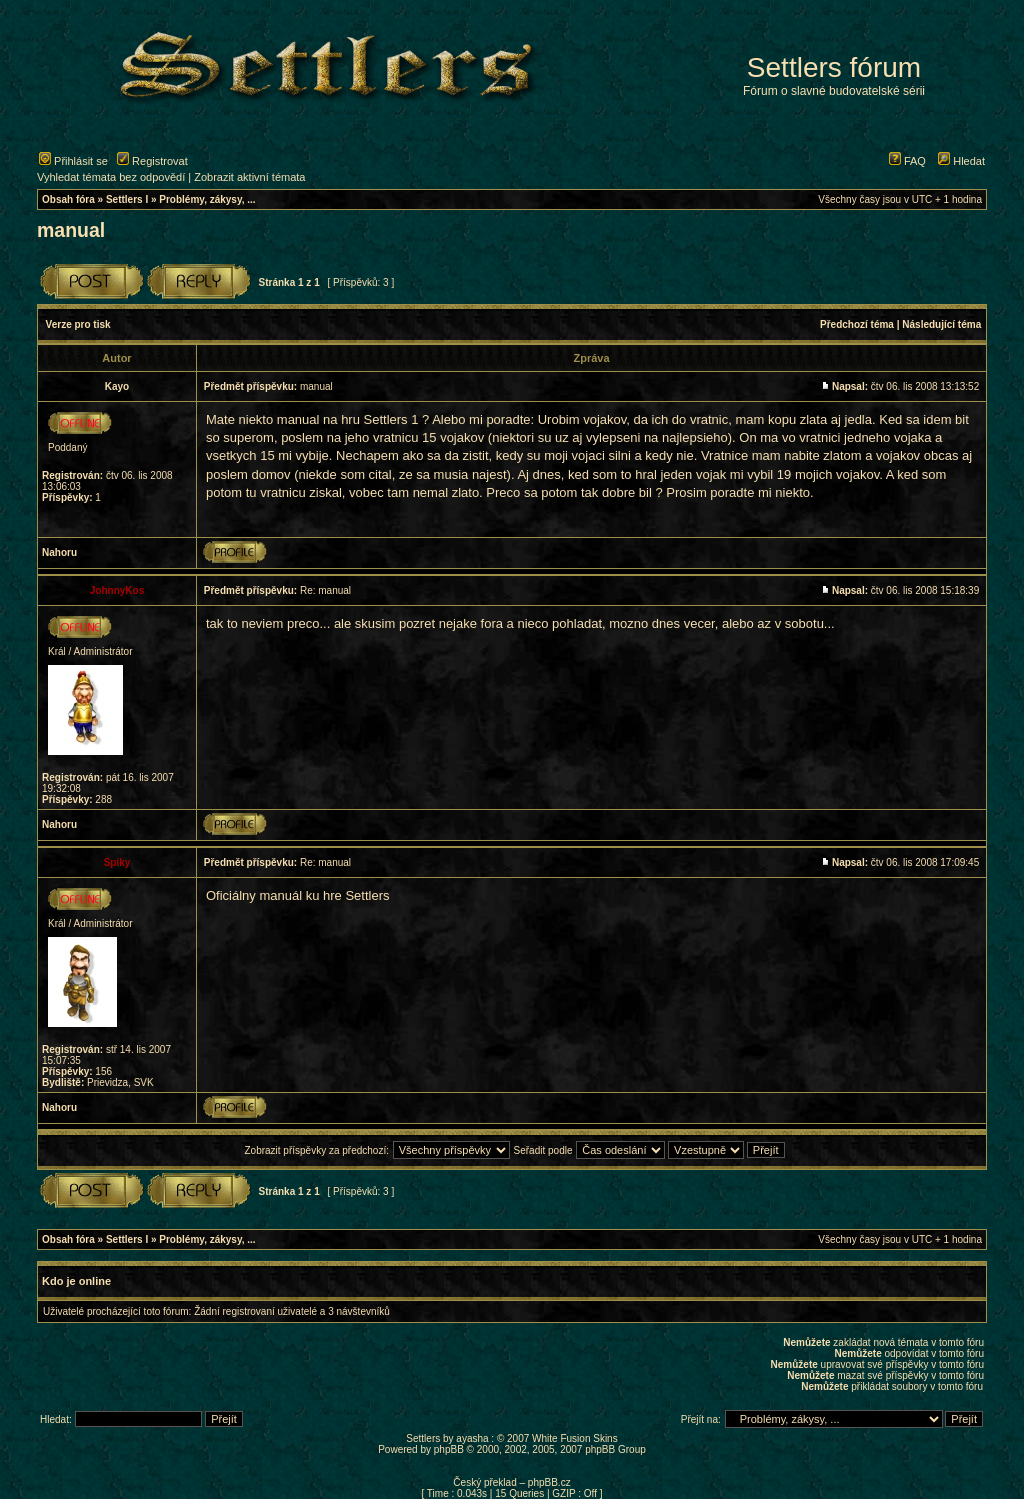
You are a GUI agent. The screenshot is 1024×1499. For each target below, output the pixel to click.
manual (71, 230)
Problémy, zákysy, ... (207, 199)
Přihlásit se (73, 161)
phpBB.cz (549, 1482)
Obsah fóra (68, 199)
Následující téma (941, 324)
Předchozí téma (857, 324)
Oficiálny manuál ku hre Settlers (298, 895)
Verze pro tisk (78, 324)
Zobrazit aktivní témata (249, 177)
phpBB (449, 1449)
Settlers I (127, 199)
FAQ (907, 161)
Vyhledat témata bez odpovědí (111, 177)
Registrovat (152, 161)
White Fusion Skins (575, 1438)
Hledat (961, 161)
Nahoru (59, 552)
